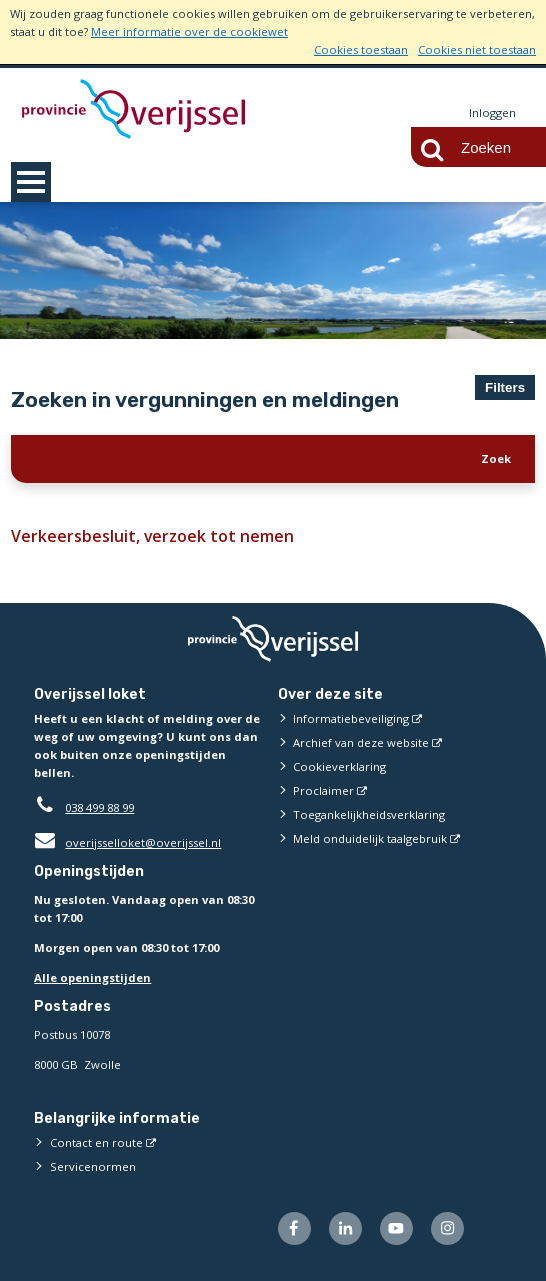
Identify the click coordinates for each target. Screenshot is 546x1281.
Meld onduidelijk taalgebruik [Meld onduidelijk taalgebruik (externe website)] (370, 838)
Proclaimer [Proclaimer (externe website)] (323, 790)
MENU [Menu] (31, 182)
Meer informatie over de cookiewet (189, 31)
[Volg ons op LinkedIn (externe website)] (345, 1228)
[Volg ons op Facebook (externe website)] (294, 1228)
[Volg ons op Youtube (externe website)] (396, 1228)
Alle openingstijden (92, 977)
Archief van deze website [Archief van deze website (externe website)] (361, 742)
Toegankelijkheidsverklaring (369, 814)
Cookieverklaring (339, 766)
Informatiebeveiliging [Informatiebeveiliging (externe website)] (351, 718)
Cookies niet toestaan (477, 49)
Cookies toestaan (361, 49)
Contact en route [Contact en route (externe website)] (96, 1142)
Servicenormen (93, 1166)
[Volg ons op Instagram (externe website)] (447, 1228)
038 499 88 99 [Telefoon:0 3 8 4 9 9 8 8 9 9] (99, 807)
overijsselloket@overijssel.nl (127, 842)
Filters (505, 387)
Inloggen (492, 112)
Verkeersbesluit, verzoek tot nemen (145, 536)
